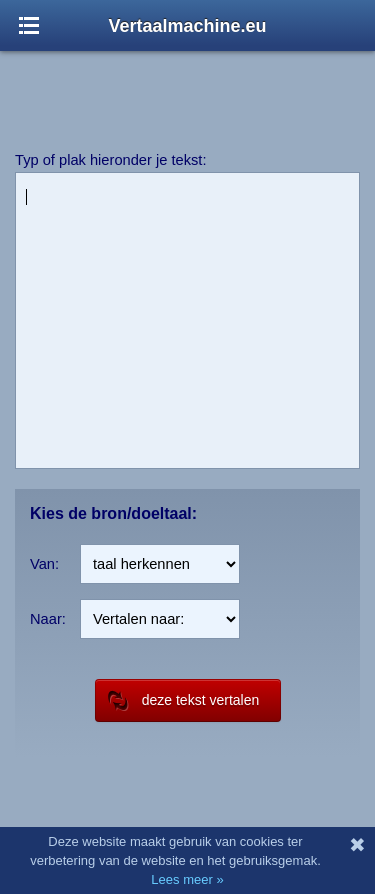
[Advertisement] (188, 90)
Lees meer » (187, 879)
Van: (44, 564)
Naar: (48, 619)
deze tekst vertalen (184, 700)
